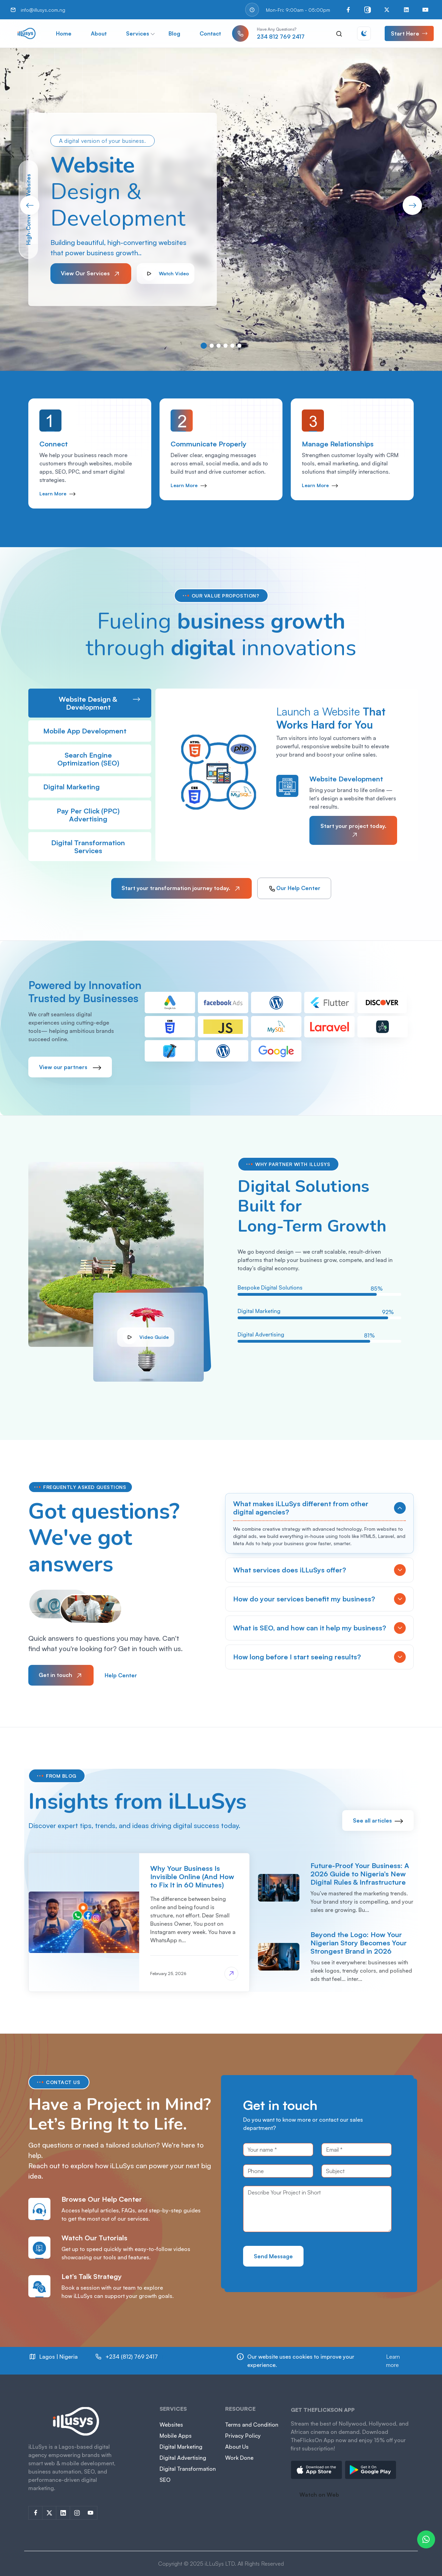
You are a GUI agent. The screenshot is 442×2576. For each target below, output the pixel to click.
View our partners (70, 1067)
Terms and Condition (251, 2424)
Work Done (239, 2457)
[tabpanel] (287, 775)
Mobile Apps (176, 2435)
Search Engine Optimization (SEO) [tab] (98, 759)
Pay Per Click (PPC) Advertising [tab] (98, 815)
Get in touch (61, 1675)
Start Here (409, 33)
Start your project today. (353, 830)
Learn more (393, 2360)
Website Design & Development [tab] (99, 703)
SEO (165, 2479)
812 (130, 2360)
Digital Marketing (181, 2446)
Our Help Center (294, 889)
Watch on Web (319, 2494)
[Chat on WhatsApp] (426, 2539)
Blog (174, 33)
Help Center (121, 1675)
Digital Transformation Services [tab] (95, 846)
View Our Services (91, 274)
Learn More (57, 493)
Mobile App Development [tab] (91, 731)
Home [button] (63, 33)
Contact (210, 33)
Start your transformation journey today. (181, 889)
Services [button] (137, 33)
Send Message (273, 2256)
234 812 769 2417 (281, 36)
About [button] (99, 33)
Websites (171, 2424)
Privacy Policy (243, 2435)
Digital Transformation (188, 2468)
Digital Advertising (183, 2457)
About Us (237, 2446)
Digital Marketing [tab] (91, 786)
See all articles (378, 1820)
